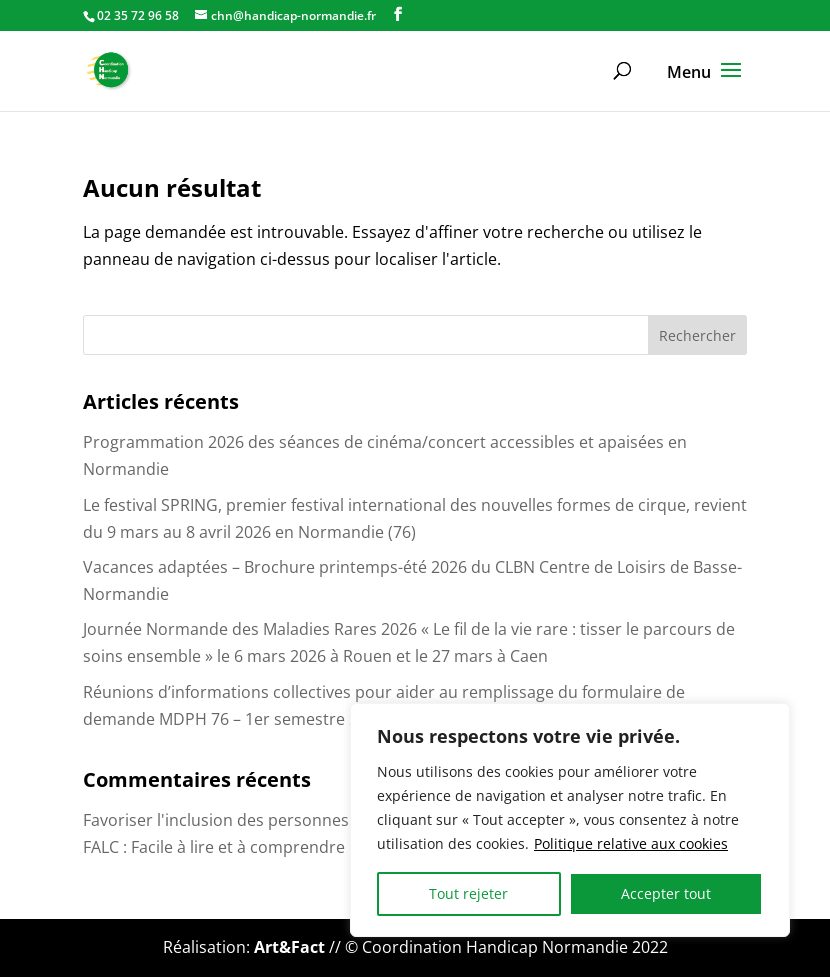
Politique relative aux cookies (631, 843)
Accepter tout (666, 893)
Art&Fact (289, 947)
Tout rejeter (468, 893)
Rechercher (697, 335)
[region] (570, 820)
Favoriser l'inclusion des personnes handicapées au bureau (307, 820)
